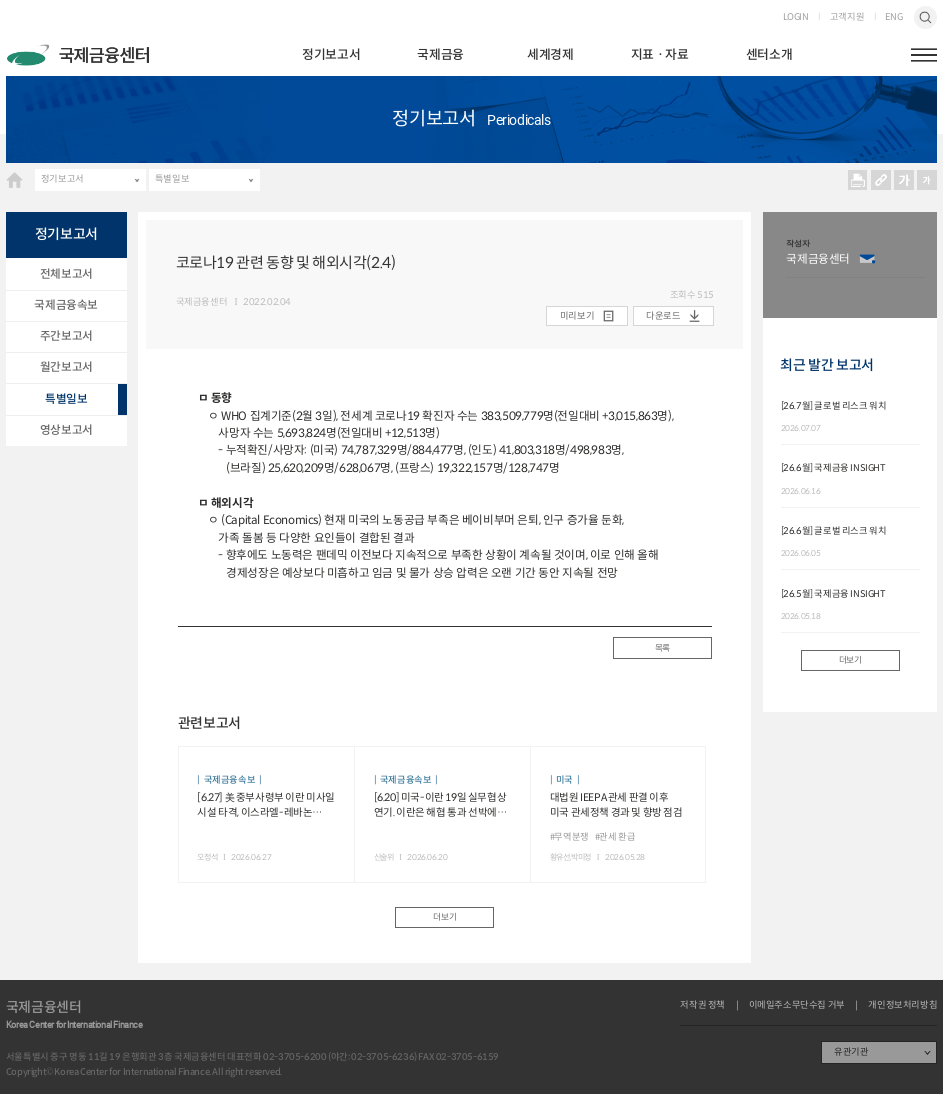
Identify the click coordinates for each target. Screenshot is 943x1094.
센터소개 (769, 55)
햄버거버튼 (924, 55)
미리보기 (577, 316)
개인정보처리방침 (902, 1005)
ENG (893, 17)
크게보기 (904, 180)
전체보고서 (66, 274)
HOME (14, 179)
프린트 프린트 (857, 180)
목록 (662, 648)
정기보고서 (331, 55)
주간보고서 (66, 336)
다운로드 (663, 316)
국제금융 (440, 55)
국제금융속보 (66, 305)
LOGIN (796, 17)
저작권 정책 (702, 1005)
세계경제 (550, 55)
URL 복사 (881, 180)
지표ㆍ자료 (660, 55)
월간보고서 (66, 367)
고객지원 (847, 17)
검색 (925, 17)
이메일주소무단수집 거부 (797, 1005)
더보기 (444, 917)
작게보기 (927, 180)
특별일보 (172, 179)
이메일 (867, 260)
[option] (855, 265)
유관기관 (851, 1052)
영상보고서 (66, 430)
